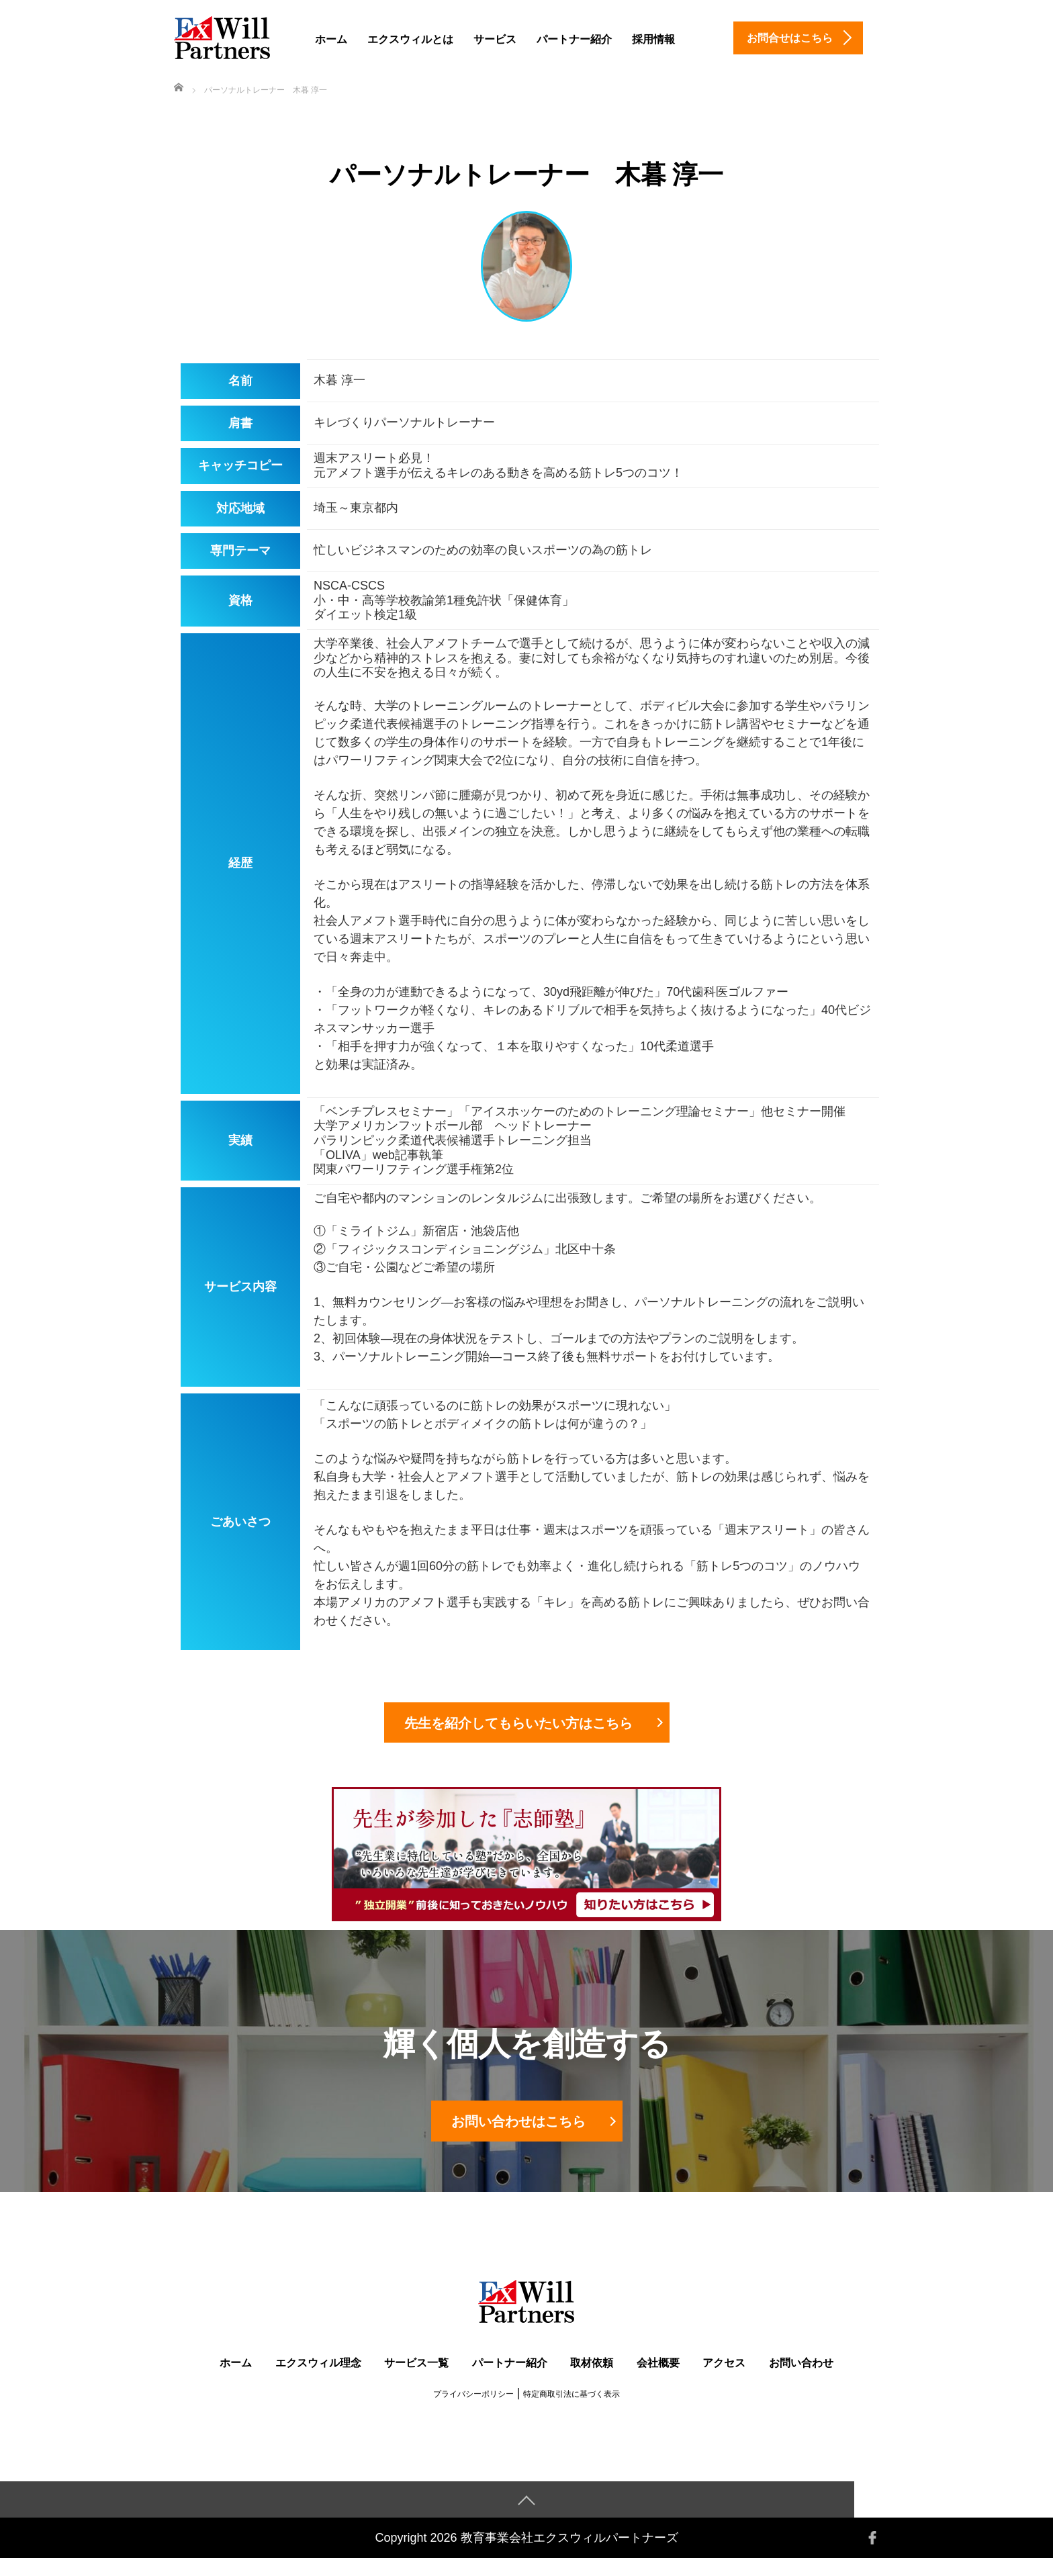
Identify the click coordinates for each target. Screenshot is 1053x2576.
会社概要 (658, 2380)
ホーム (331, 39)
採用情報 (653, 39)
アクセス (723, 2380)
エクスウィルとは (410, 39)
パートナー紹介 (574, 39)
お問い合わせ (801, 2380)
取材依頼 (591, 2380)
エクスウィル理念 (318, 2380)
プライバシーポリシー (473, 2411)
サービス (494, 39)
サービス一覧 (416, 2380)
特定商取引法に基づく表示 (571, 2411)
